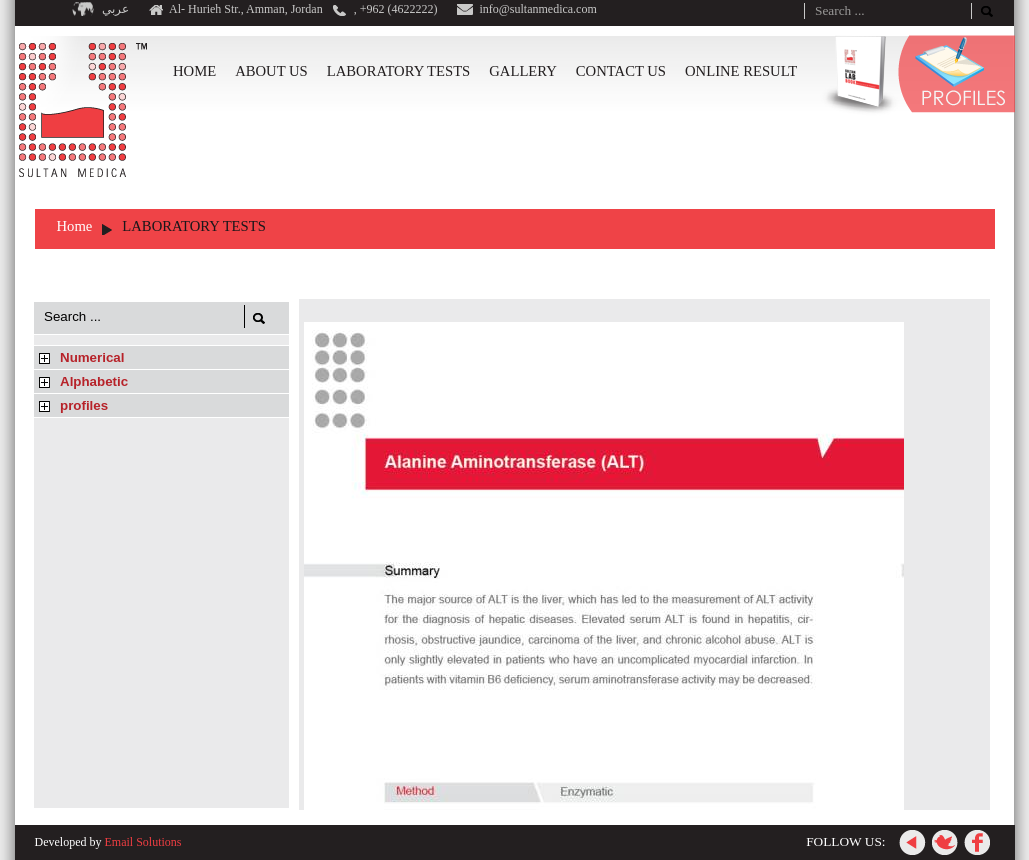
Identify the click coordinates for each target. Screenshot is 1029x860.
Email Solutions (142, 842)
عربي (115, 9)
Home (75, 226)
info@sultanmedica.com (537, 9)
